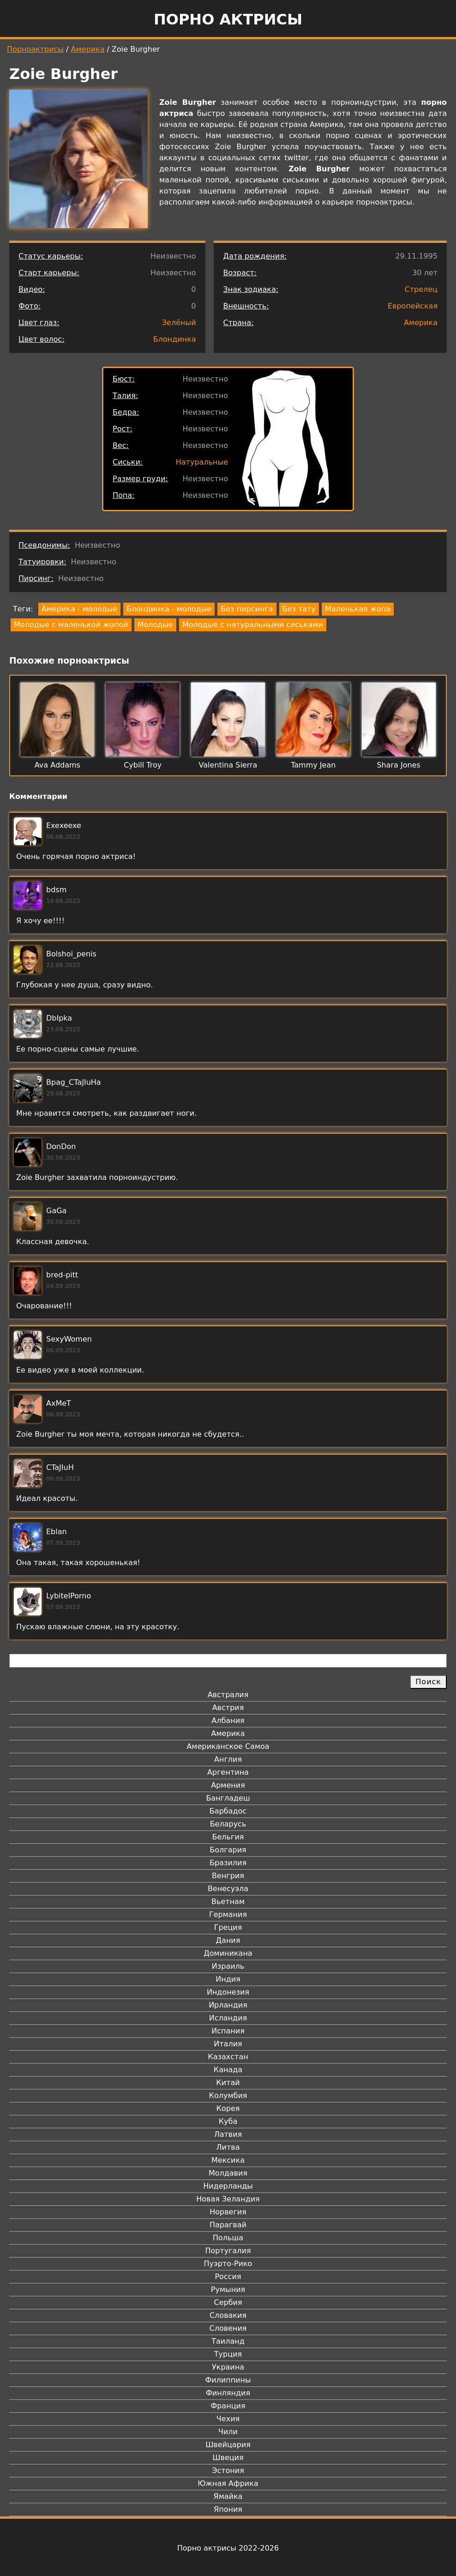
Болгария (228, 1849)
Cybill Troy (143, 765)
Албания (227, 1720)
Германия (228, 1914)
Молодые (155, 624)
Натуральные (202, 462)
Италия (228, 2043)
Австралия (228, 1694)
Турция (228, 2354)
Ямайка (228, 2496)
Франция (227, 2405)
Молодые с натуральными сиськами (252, 624)
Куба (228, 2121)
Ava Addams (57, 765)
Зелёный (179, 322)
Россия (228, 2276)
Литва (228, 2147)
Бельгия (228, 1836)
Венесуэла (228, 1888)
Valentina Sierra (228, 765)
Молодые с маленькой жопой (71, 624)
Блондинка (174, 339)
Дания (228, 1940)
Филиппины (228, 2380)
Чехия (228, 2418)
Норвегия (228, 2211)
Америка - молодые (79, 609)
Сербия (228, 2302)
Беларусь (228, 1824)
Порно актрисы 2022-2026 (228, 2548)
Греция (228, 1927)
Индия (228, 1979)
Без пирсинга (247, 609)
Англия (228, 1759)
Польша (228, 2237)
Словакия (228, 2315)
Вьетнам (228, 1901)
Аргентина (228, 1772)
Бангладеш (228, 1798)
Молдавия (228, 2173)
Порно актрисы (228, 19)
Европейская (413, 306)
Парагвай (228, 2224)
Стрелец (421, 289)
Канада (228, 2069)
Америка (88, 49)
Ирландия (228, 2005)
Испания (228, 2030)
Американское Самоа (227, 1746)
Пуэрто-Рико (228, 2263)
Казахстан (228, 2056)
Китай (228, 2082)
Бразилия (228, 1862)
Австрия (228, 1707)
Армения (228, 1785)
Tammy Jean (313, 765)
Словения (228, 2328)
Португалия (228, 2250)
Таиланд (228, 2341)
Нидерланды (228, 2186)
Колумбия (228, 2095)
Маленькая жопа (357, 609)
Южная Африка (228, 2483)
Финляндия (228, 2393)
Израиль (228, 1966)
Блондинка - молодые (168, 609)
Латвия (228, 2134)
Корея (228, 2108)
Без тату (299, 609)
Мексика (228, 2160)
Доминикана (228, 1953)
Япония (228, 2509)
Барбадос (228, 1811)
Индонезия (228, 1992)
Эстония (228, 2470)
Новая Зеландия (227, 2199)
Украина (228, 2367)
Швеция (227, 2457)
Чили (228, 2431)
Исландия (228, 2018)
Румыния (228, 2289)
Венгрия (228, 1875)
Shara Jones (398, 765)
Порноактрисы (35, 49)
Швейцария (228, 2444)
